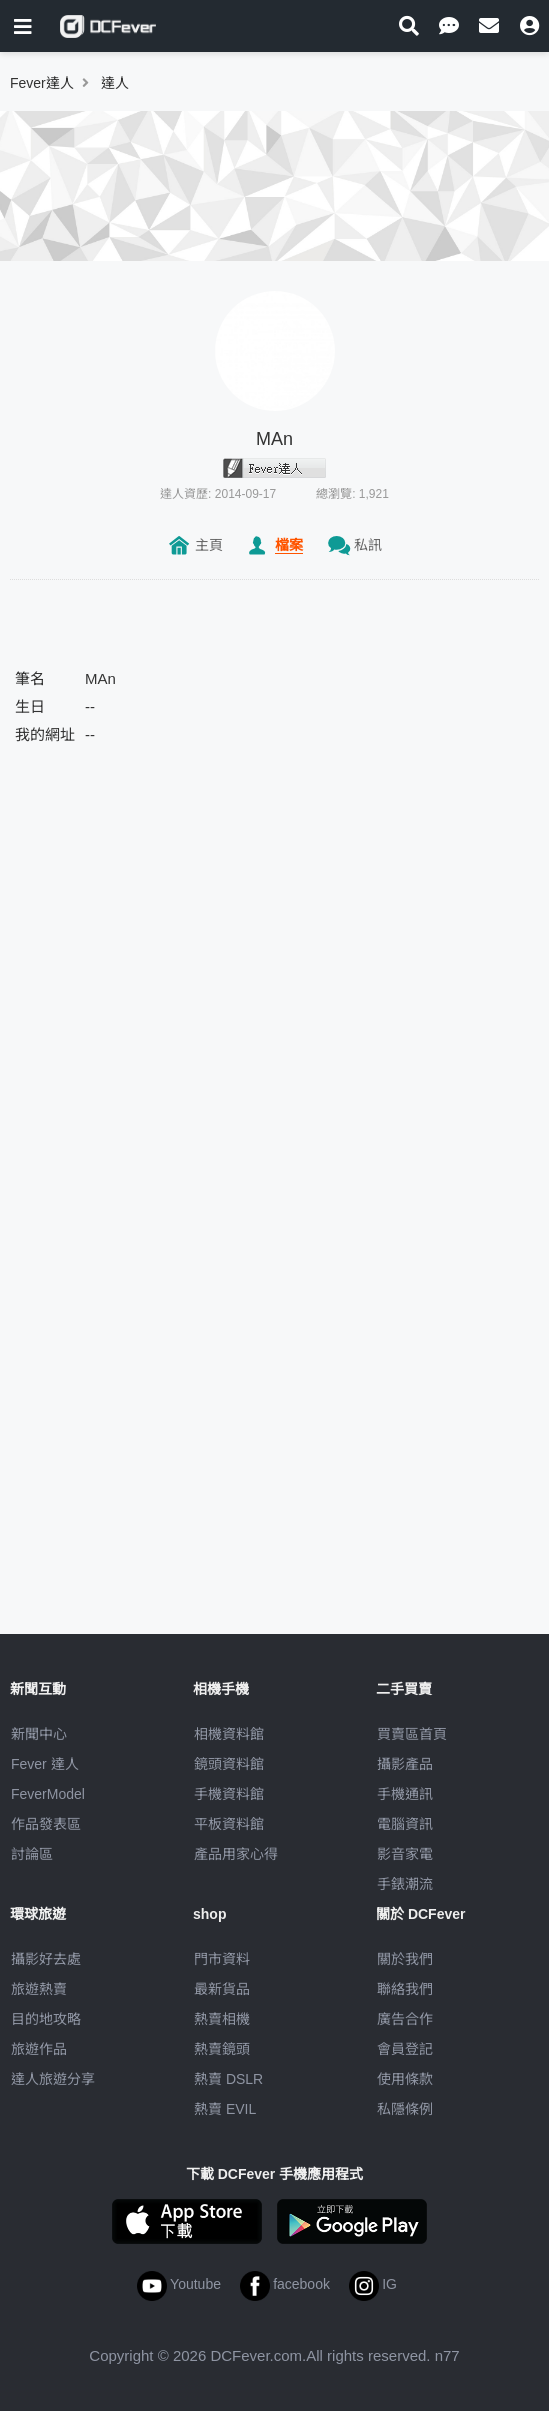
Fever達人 (42, 83)
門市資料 (222, 1959)
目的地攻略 (46, 2019)
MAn (274, 439)
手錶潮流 (405, 1884)
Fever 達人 (45, 1764)
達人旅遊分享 (53, 2079)
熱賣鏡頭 (222, 2049)
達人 (115, 83)
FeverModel (48, 1794)
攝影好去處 (46, 1959)
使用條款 (405, 2079)
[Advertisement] (275, 913)
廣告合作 (405, 2019)
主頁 (209, 545)
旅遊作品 (39, 2049)
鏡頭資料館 (229, 1764)
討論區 (32, 1854)
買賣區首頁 (412, 1734)
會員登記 (405, 2049)
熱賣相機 (222, 2019)
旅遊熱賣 (39, 1989)
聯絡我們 (405, 1989)
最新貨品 (222, 1989)
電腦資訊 (405, 1824)
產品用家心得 (236, 1854)
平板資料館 (229, 1824)
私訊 (368, 545)
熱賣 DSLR (228, 2079)
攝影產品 (405, 1764)
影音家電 (405, 1854)
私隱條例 (405, 2109)
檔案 (289, 545)
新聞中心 (39, 1734)
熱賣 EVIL (225, 2109)
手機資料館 (229, 1794)
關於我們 (405, 1959)
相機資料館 (229, 1734)
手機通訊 (405, 1794)
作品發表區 (46, 1824)
